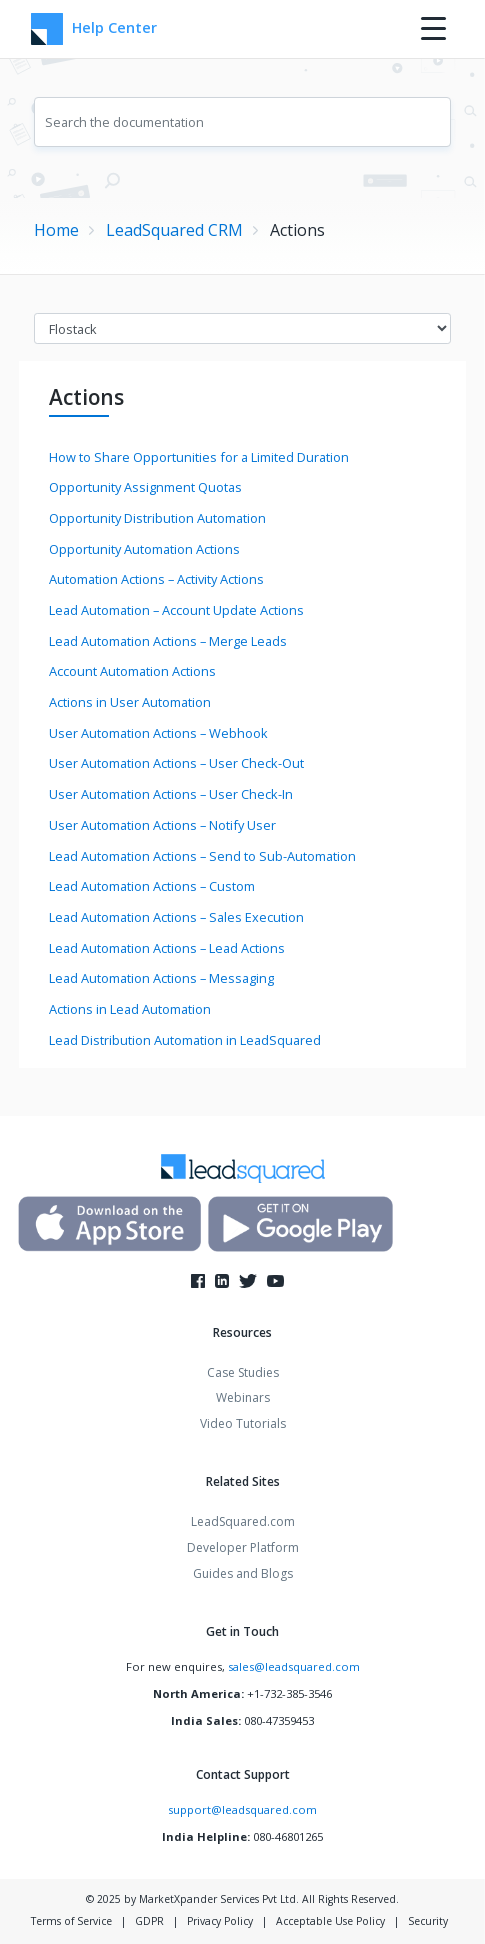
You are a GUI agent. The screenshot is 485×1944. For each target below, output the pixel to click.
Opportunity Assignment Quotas (145, 487)
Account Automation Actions (132, 671)
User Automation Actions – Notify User (162, 825)
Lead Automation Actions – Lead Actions (167, 948)
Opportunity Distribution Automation (157, 518)
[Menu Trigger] (433, 27)
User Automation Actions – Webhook (158, 733)
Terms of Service (71, 1921)
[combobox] (242, 122)
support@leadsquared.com (242, 1809)
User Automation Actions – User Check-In (171, 794)
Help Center (94, 29)
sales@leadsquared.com (294, 1666)
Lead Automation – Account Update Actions (176, 610)
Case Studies (243, 1372)
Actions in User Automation (130, 702)
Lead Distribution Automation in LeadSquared (185, 1040)
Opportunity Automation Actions (144, 549)
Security (428, 1921)
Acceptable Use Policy (330, 1921)
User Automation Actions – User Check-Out (176, 763)
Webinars (243, 1397)
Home (56, 230)
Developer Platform (243, 1547)
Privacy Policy (220, 1921)
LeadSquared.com (243, 1521)
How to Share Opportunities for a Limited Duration (199, 457)
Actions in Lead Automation (130, 1009)
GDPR (149, 1921)
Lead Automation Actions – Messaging (161, 978)
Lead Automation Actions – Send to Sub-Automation (202, 856)
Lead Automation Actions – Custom (152, 886)
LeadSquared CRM (174, 230)
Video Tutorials (243, 1423)
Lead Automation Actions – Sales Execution (176, 917)
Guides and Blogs (243, 1573)
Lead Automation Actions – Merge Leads (168, 641)
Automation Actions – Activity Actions (156, 579)
